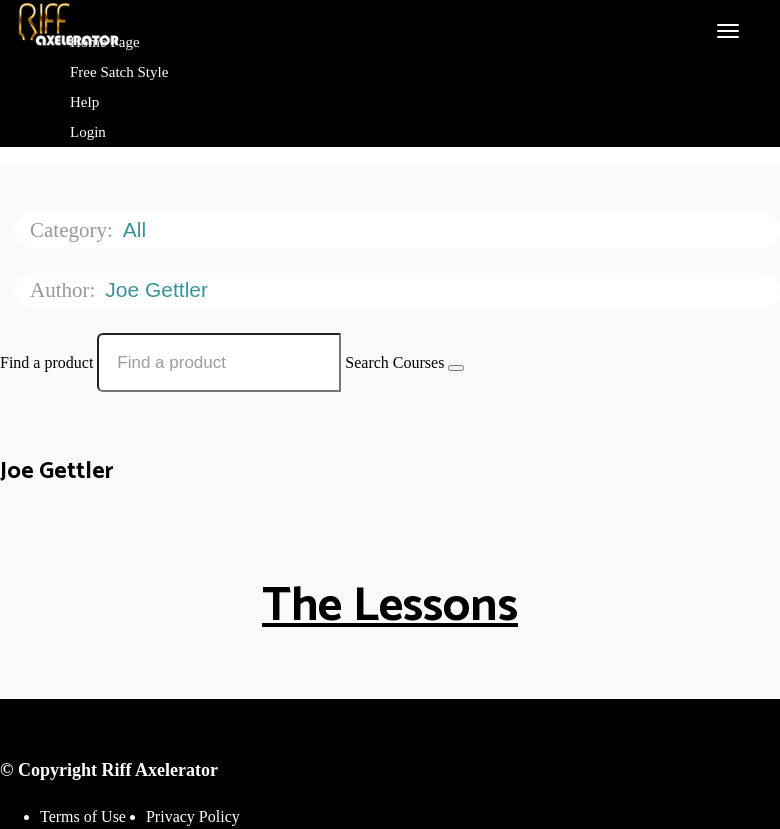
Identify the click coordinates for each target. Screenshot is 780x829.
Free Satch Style (119, 72)
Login (88, 132)
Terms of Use (83, 816)
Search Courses (394, 362)
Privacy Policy (193, 816)
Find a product (46, 362)
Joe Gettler (159, 289)
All (137, 229)
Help (84, 102)
